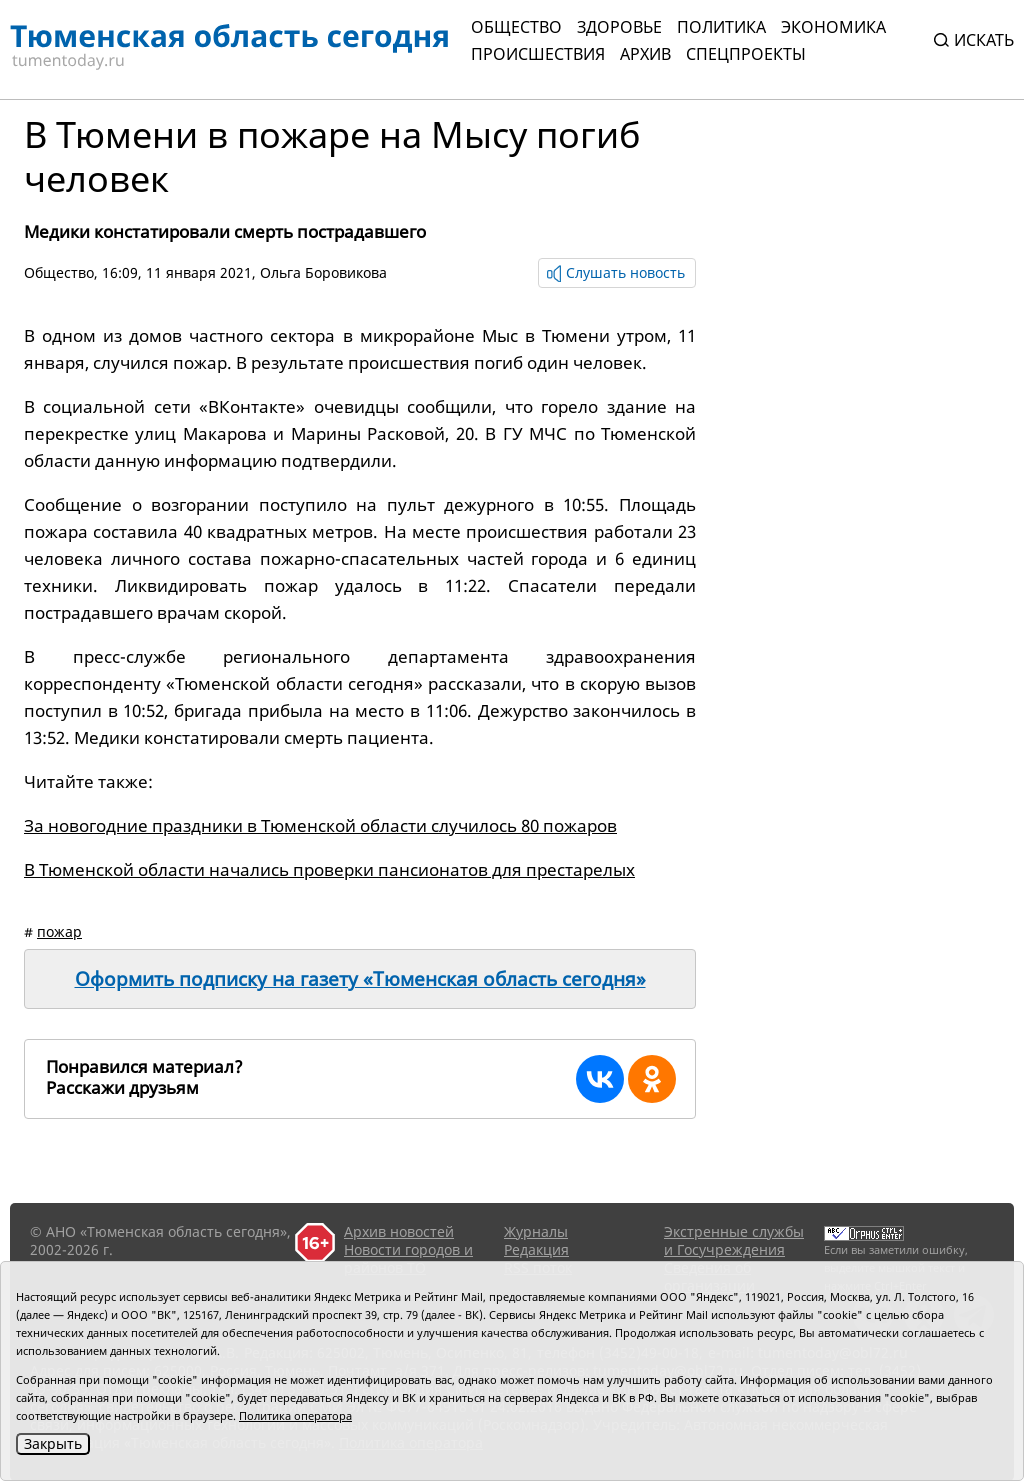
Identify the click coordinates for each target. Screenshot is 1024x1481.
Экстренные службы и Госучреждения (734, 1240)
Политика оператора (295, 1415)
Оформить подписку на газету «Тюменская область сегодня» (360, 979)
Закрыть (53, 1443)
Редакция (536, 1249)
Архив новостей (399, 1231)
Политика (721, 27)
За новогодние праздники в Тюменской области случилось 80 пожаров (320, 825)
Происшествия (538, 54)
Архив (645, 54)
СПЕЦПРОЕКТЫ (746, 54)
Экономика (833, 27)
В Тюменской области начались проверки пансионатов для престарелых (329, 869)
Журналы (536, 1231)
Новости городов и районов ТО (408, 1258)
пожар (59, 931)
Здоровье (619, 27)
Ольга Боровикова (323, 272)
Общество (516, 27)
